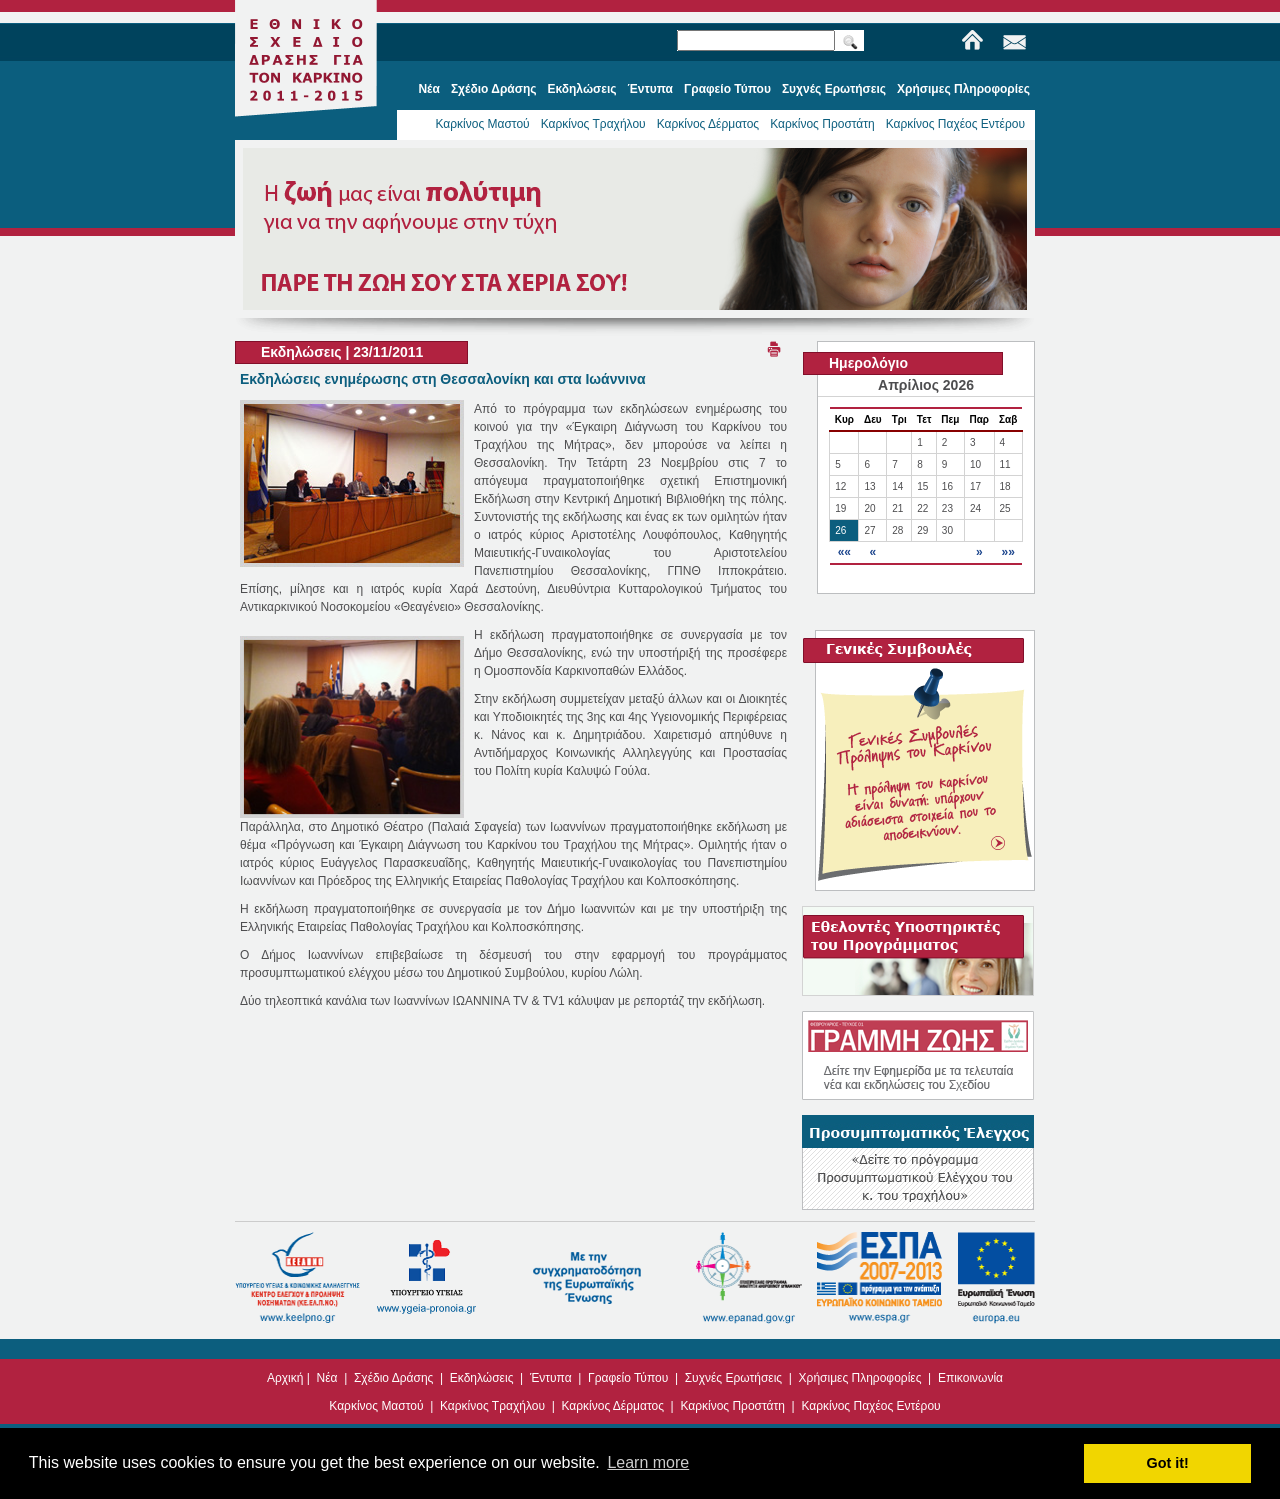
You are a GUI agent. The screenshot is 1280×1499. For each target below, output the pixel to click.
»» (1007, 552)
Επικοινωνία (970, 1378)
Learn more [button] (648, 1462)
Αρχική (285, 1378)
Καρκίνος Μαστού (482, 124)
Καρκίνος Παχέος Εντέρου (955, 124)
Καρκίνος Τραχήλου (593, 124)
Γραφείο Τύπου (628, 1378)
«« (844, 552)
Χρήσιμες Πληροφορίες (860, 1378)
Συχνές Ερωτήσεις (733, 1378)
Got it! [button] (1168, 1463)
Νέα (327, 1378)
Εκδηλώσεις (482, 1378)
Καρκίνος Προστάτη (822, 124)
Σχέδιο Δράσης (393, 1378)
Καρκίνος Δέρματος (708, 124)
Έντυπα (551, 1378)
